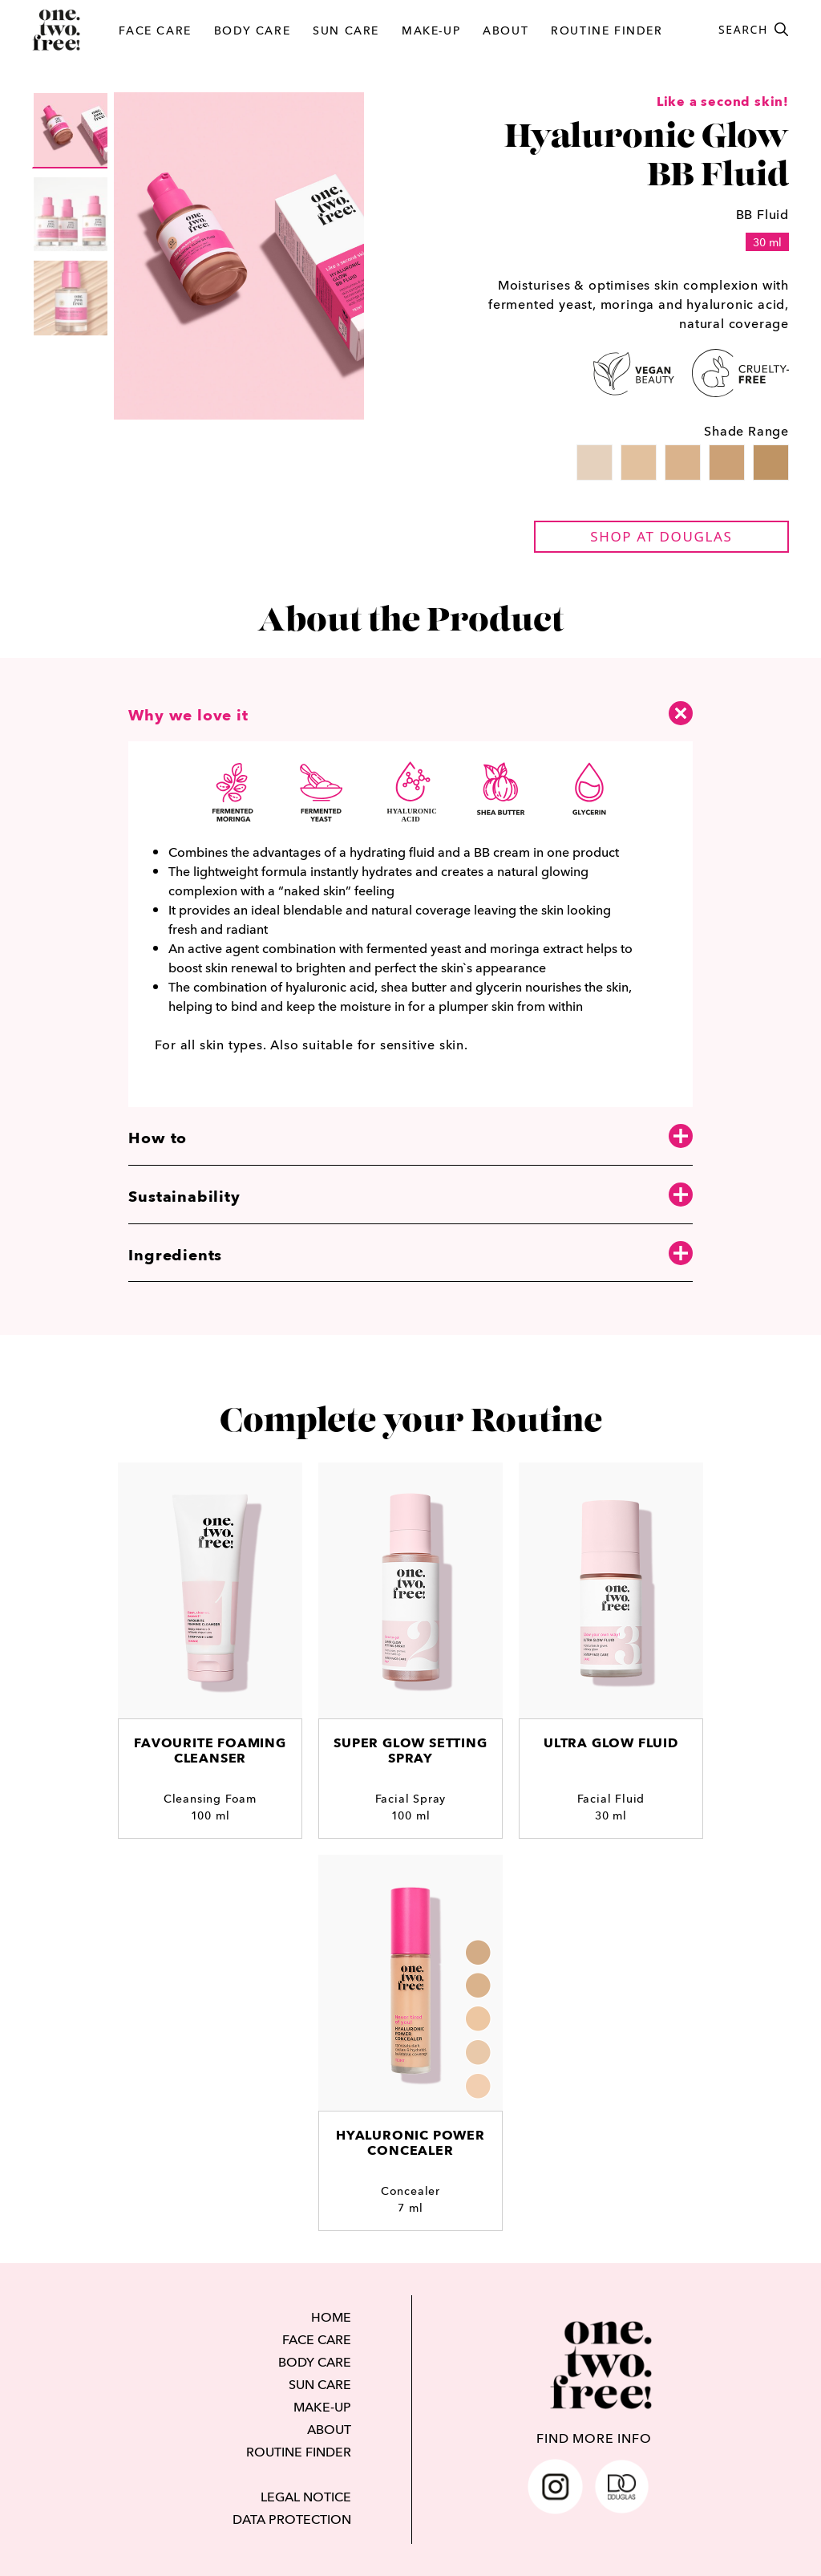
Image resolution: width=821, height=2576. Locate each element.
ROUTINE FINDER (606, 30)
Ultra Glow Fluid (611, 1742)
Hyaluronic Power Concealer (410, 2143)
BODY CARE (252, 30)
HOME (331, 2316)
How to (410, 1137)
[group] (70, 130)
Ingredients (410, 1254)
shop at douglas (661, 536)
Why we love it (410, 712)
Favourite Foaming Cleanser (210, 1750)
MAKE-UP (431, 30)
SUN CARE (346, 30)
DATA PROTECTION (292, 2519)
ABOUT (505, 30)
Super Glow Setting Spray (410, 1750)
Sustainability (410, 1196)
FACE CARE (155, 30)
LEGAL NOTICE (306, 2496)
